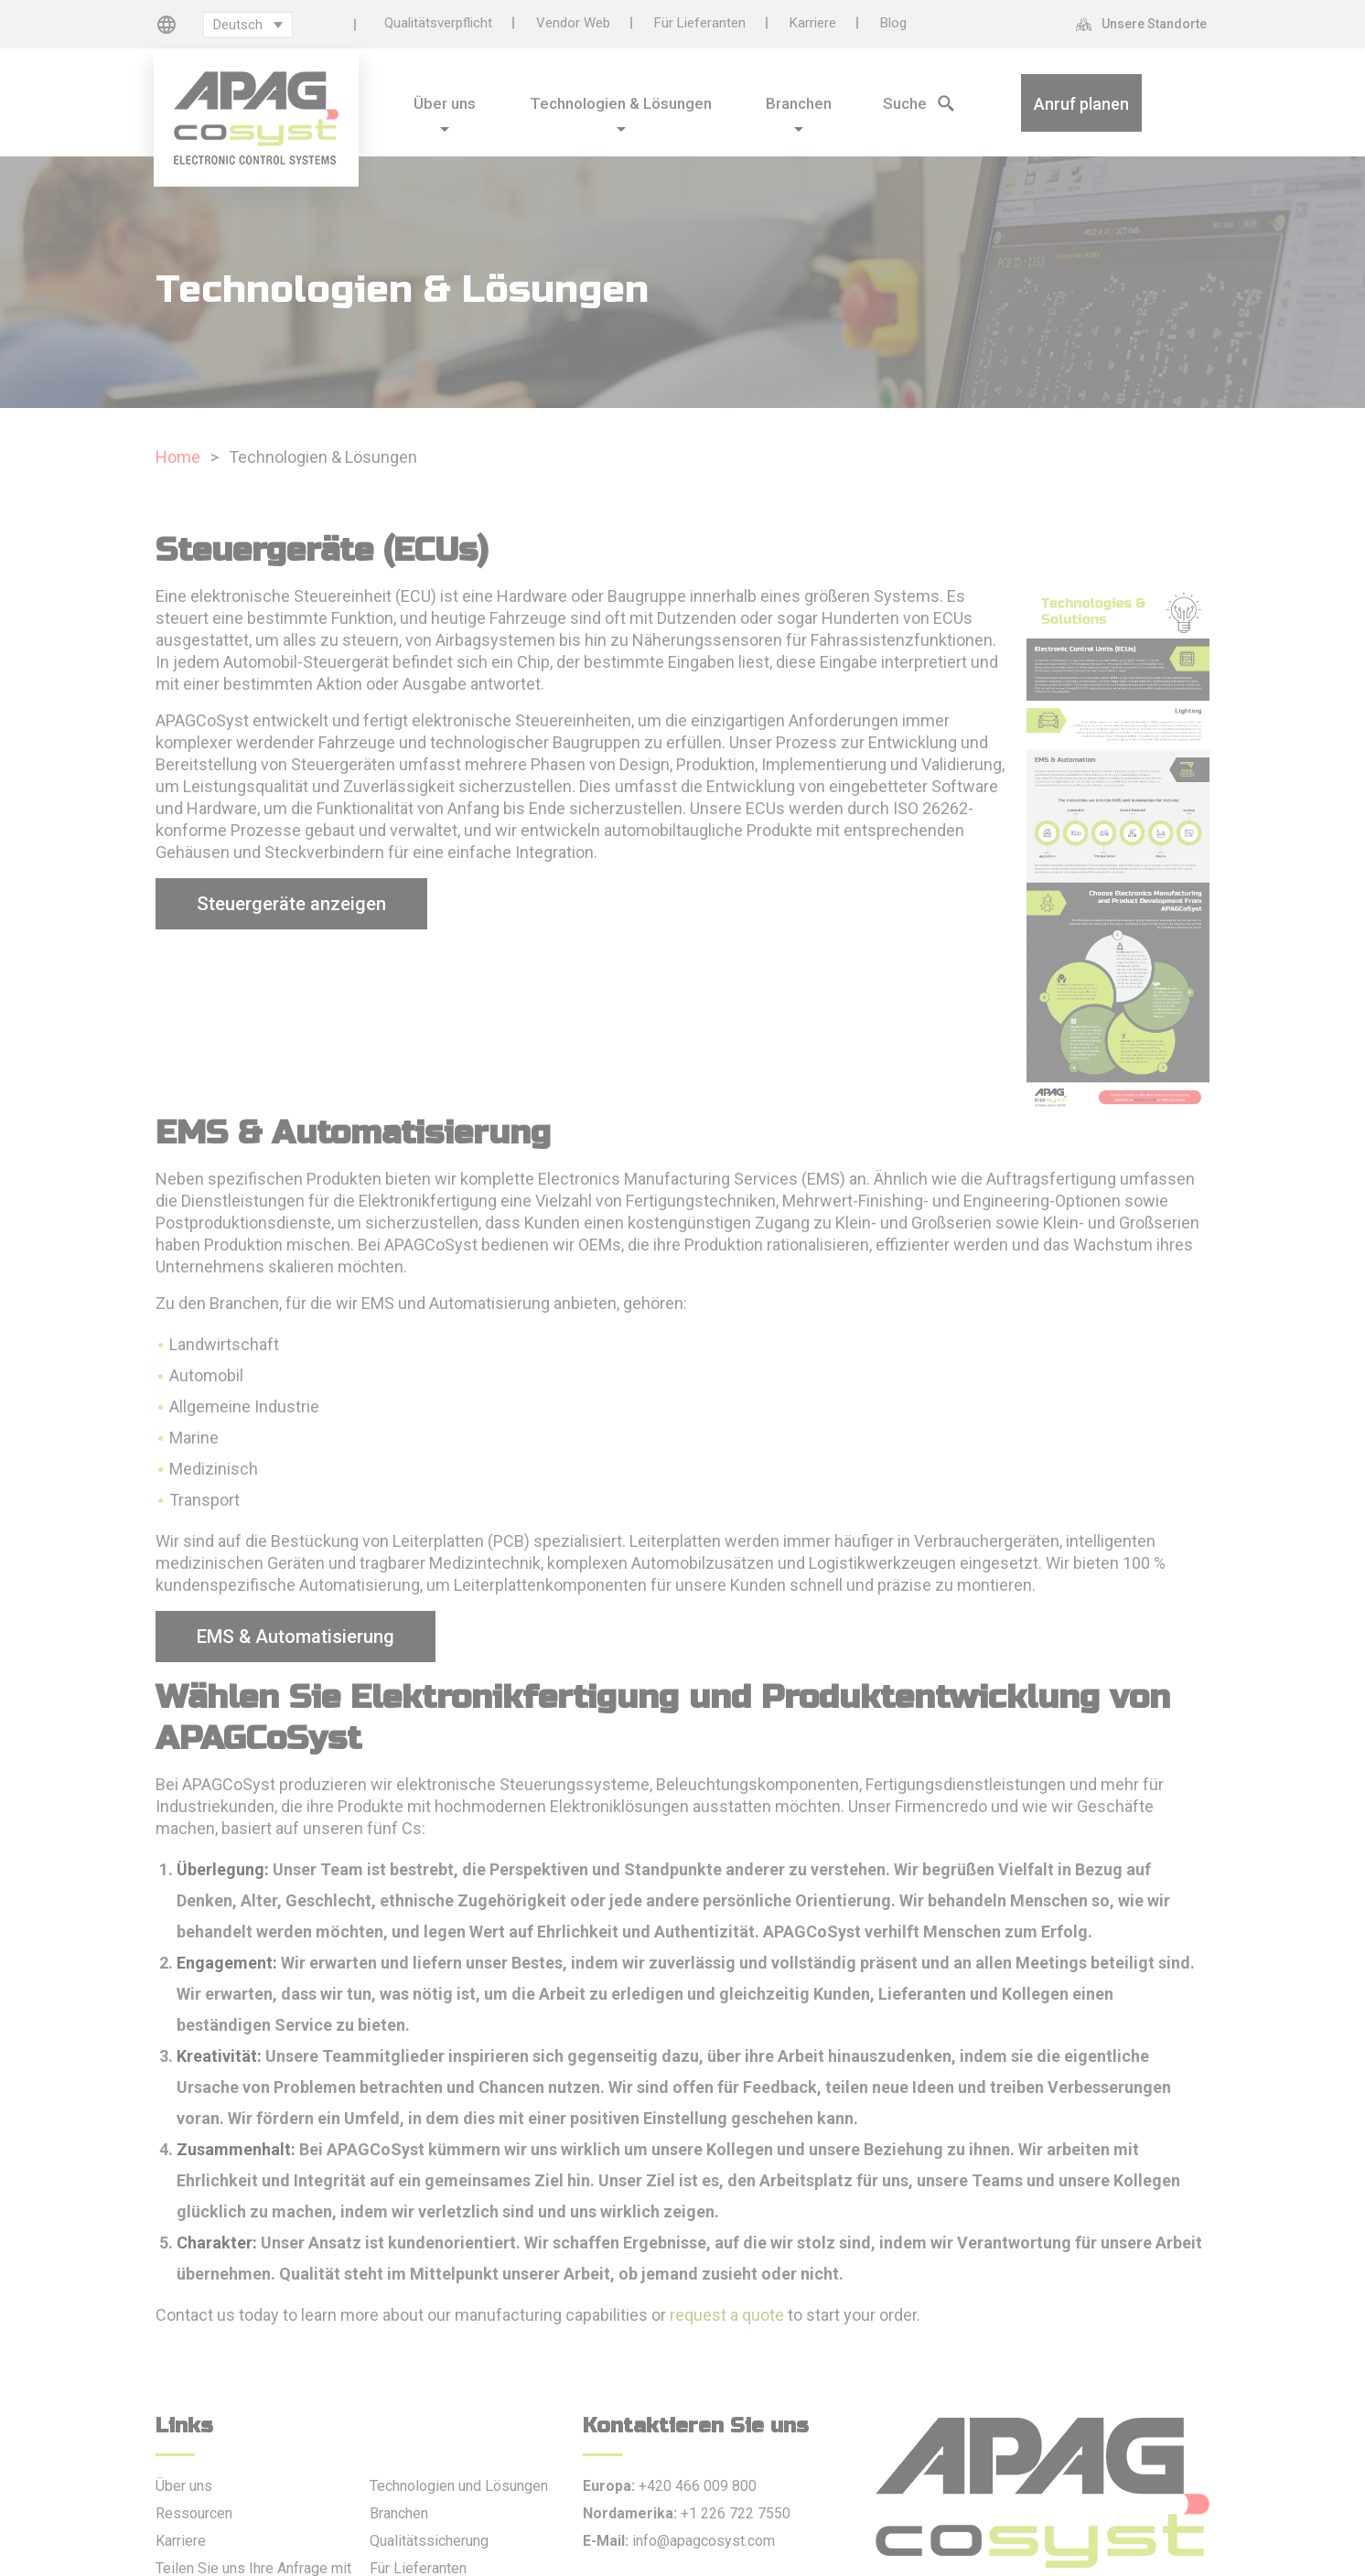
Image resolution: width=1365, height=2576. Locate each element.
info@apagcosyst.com (703, 2540)
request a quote (727, 2314)
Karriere (813, 23)
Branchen (399, 2513)
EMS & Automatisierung (295, 1637)
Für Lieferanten (700, 23)
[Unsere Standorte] (1145, 24)
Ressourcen (194, 2513)
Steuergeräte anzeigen (291, 904)
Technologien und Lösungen (459, 2486)
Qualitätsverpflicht (438, 23)
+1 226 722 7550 (735, 2513)
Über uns (184, 2486)
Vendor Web (573, 23)
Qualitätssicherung (429, 2540)
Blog (893, 23)
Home (178, 457)
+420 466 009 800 (698, 2486)
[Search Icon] (891, 100)
